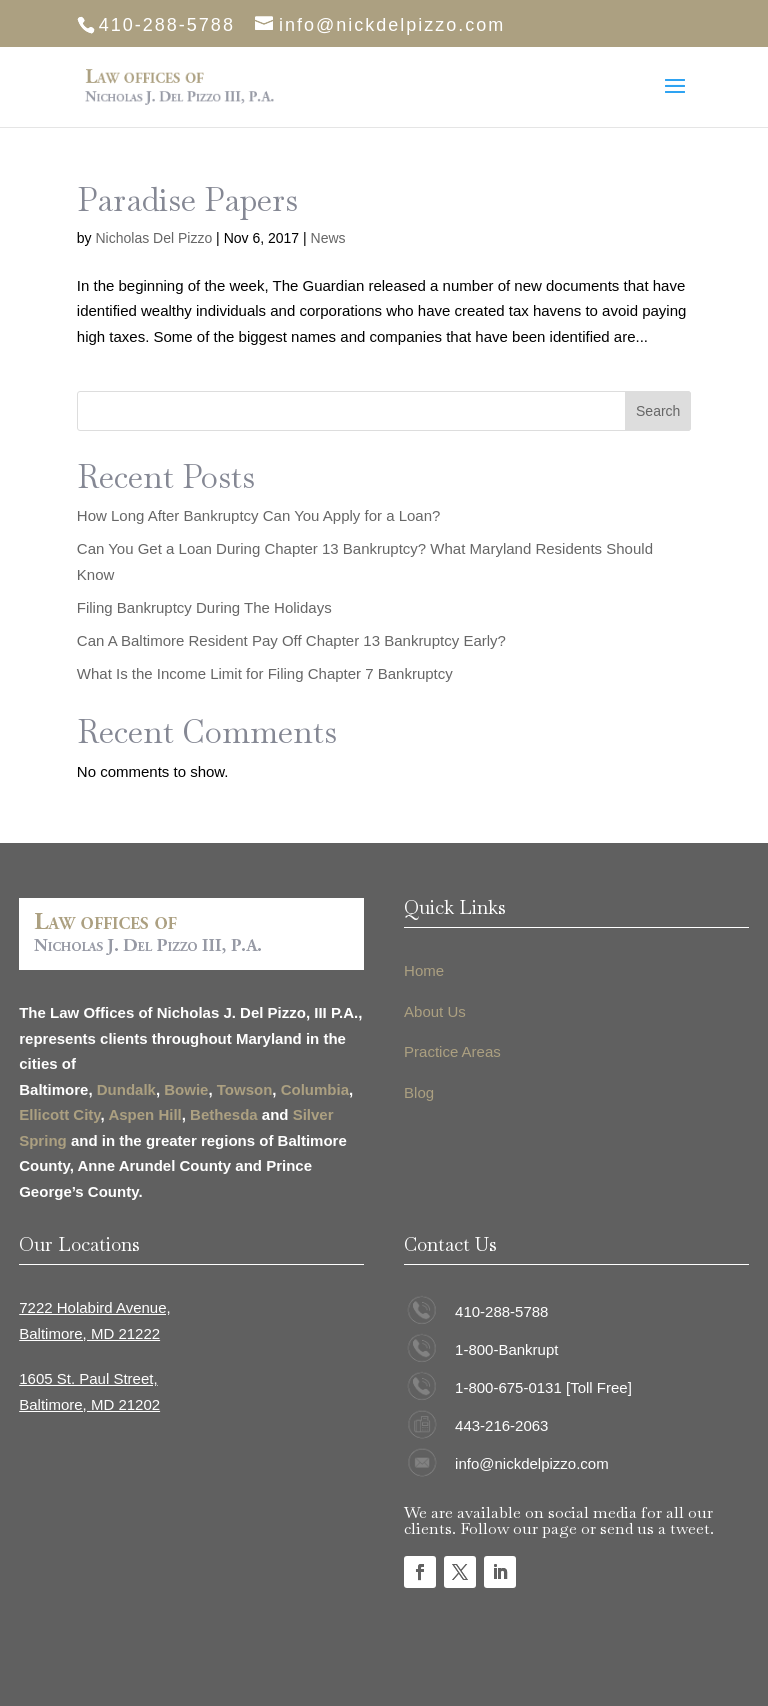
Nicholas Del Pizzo (153, 238)
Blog (419, 1092)
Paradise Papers (187, 199)
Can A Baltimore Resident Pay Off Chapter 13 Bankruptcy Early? (291, 640)
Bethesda (224, 1114)
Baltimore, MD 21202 (89, 1404)
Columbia (315, 1089)
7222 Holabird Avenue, (95, 1307)
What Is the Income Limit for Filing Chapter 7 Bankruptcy (265, 673)
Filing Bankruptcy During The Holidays (206, 607)
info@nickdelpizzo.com (532, 1463)
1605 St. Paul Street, (88, 1378)
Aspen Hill (144, 1114)
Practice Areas (452, 1051)
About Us (435, 1011)
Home (424, 970)
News (328, 238)
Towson (245, 1089)
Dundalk (126, 1089)
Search (658, 411)
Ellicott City (59, 1114)
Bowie (186, 1089)
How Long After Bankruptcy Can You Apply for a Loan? (259, 515)
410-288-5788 (501, 1311)
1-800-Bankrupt (506, 1349)
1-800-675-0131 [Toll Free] (543, 1387)
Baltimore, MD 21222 (89, 1333)
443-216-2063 (501, 1425)
